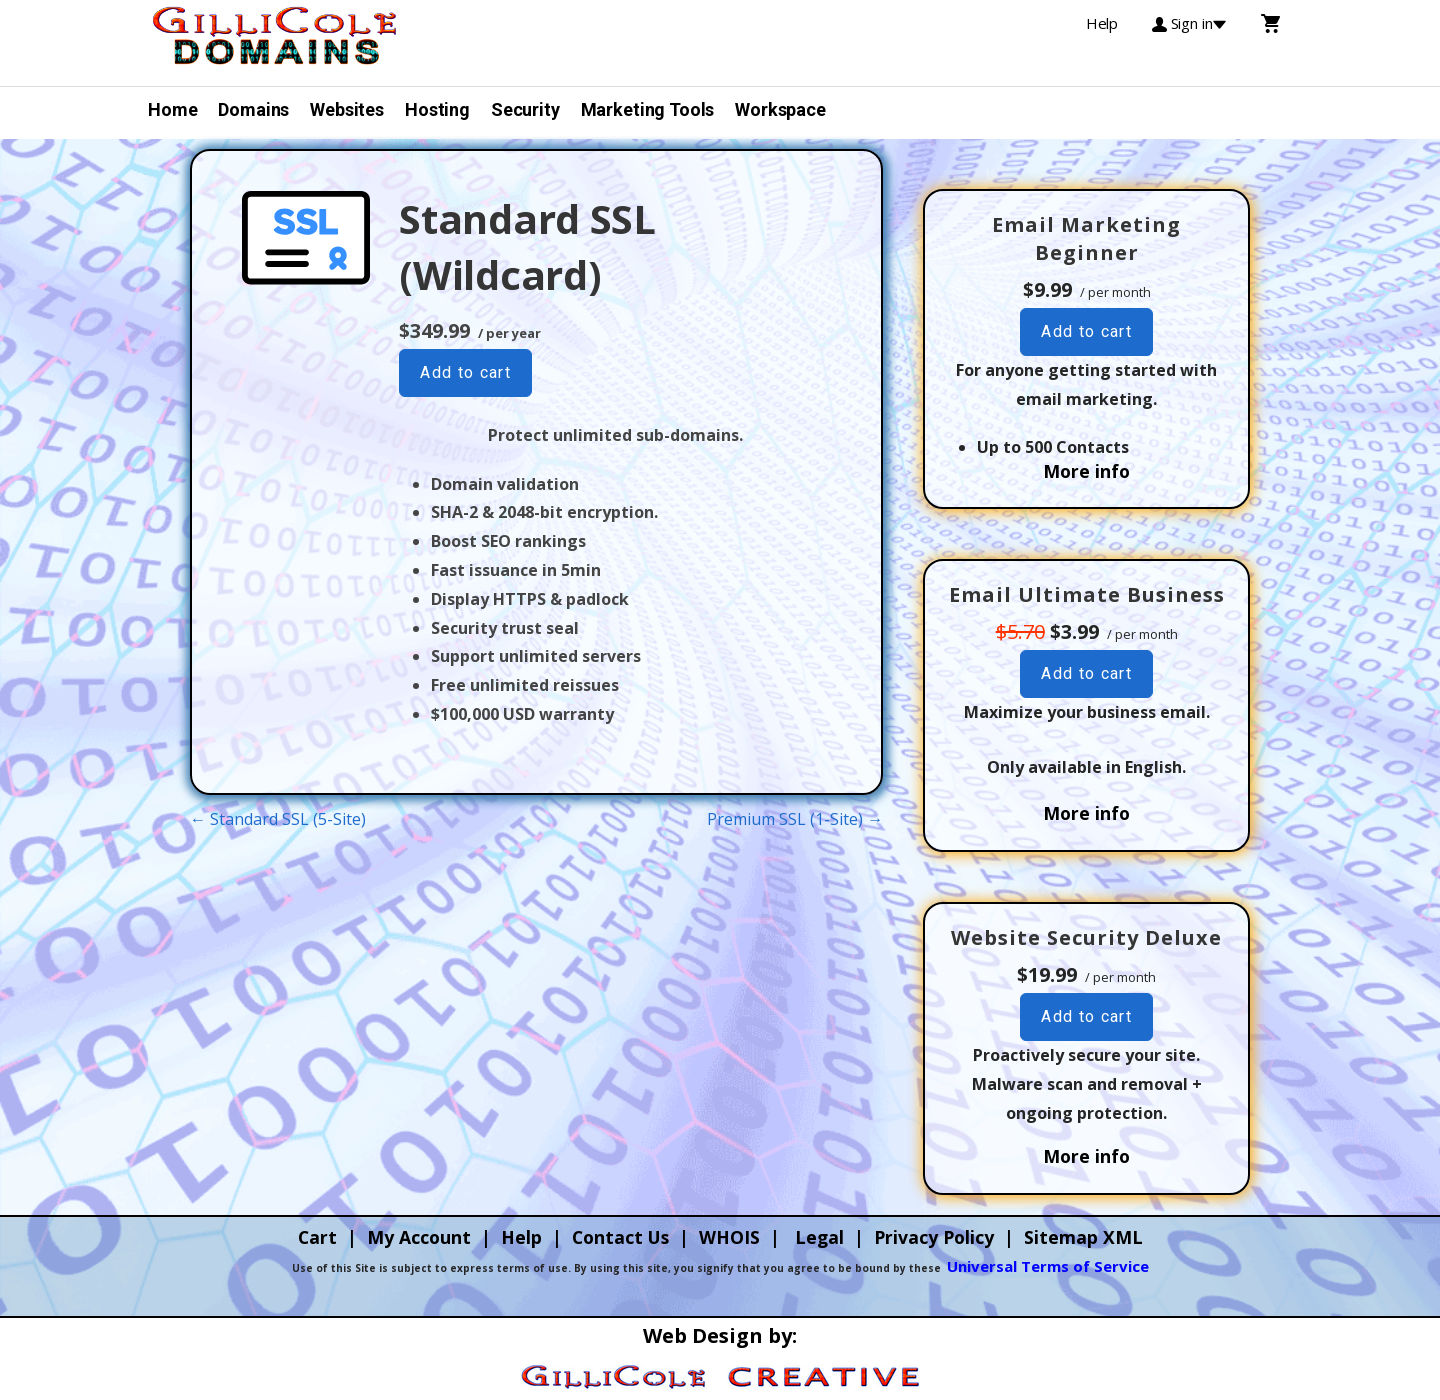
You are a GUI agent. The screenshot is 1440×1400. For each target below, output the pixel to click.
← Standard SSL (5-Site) (278, 819)
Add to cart (465, 372)
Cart (317, 1237)
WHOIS (729, 1237)
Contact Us (620, 1237)
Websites (347, 109)
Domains (253, 109)
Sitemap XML (1083, 1237)
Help (521, 1237)
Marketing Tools (648, 109)
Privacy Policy (934, 1237)
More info (1086, 471)
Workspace (780, 109)
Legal (819, 1237)
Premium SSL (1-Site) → (795, 819)
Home (172, 109)
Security (525, 109)
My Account (419, 1237)
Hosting (437, 109)
